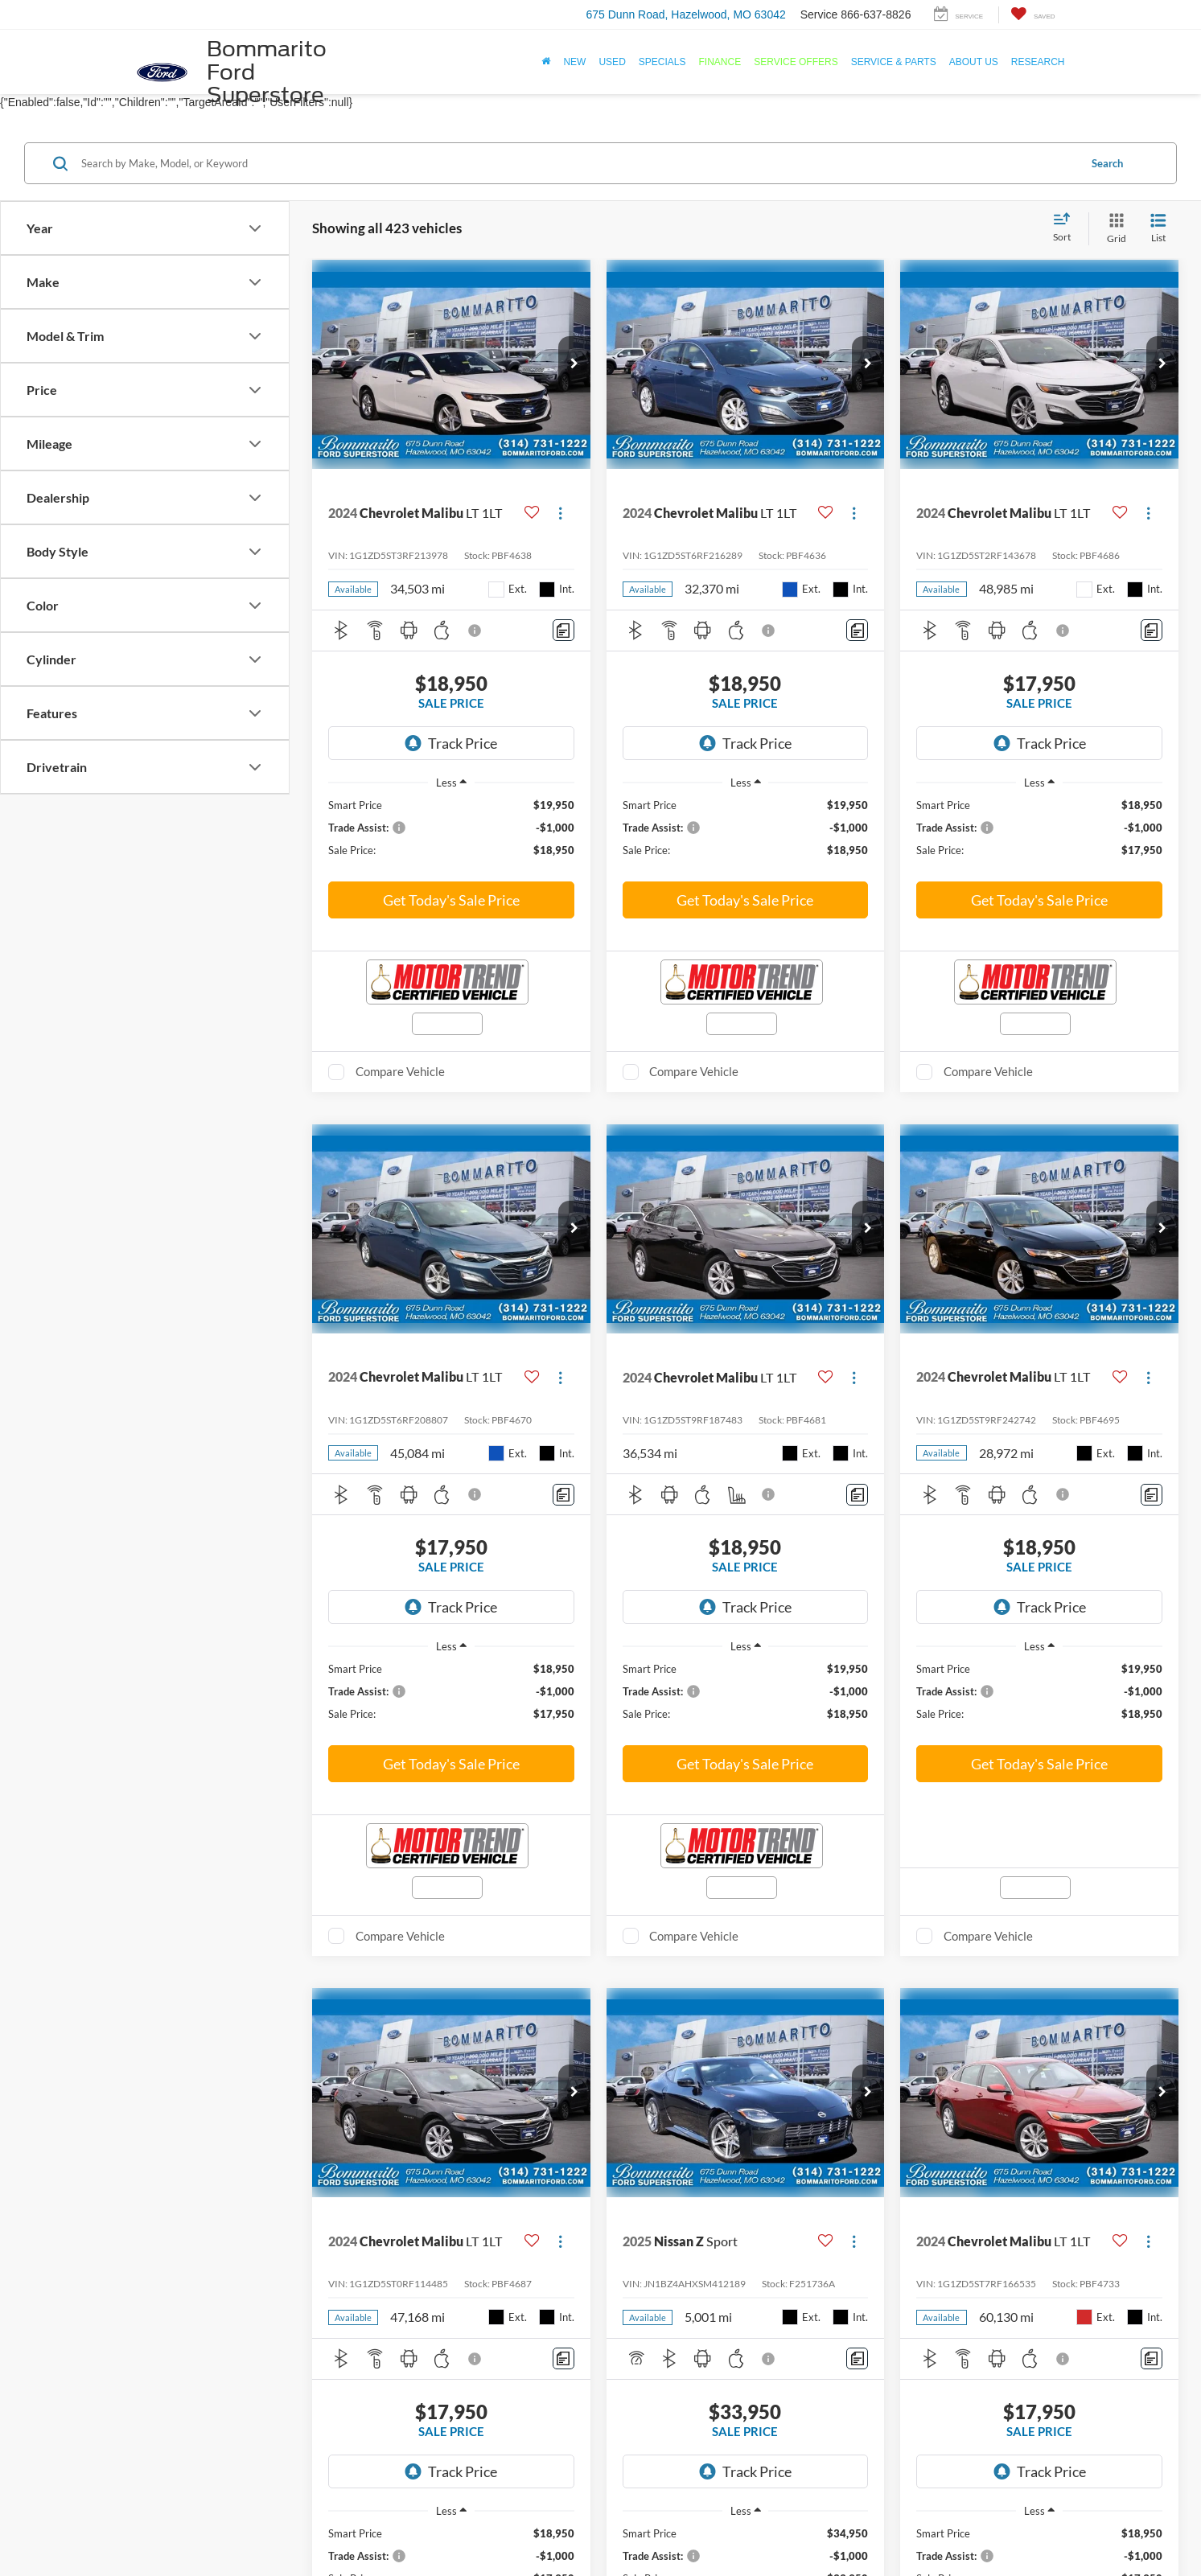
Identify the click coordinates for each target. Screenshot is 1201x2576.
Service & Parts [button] (893, 62)
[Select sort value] (1066, 228)
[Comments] (563, 630)
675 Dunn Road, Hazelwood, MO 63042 (685, 14)
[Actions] (560, 513)
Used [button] (611, 62)
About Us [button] (973, 62)
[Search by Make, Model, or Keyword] (578, 163)
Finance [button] (720, 62)
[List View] (1158, 228)
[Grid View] (1113, 228)
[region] (451, 835)
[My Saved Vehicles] (1032, 14)
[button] (574, 364)
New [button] (574, 62)
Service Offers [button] (795, 62)
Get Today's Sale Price (451, 900)
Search (1107, 163)
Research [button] (1038, 62)
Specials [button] (662, 62)
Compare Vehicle (400, 1071)
